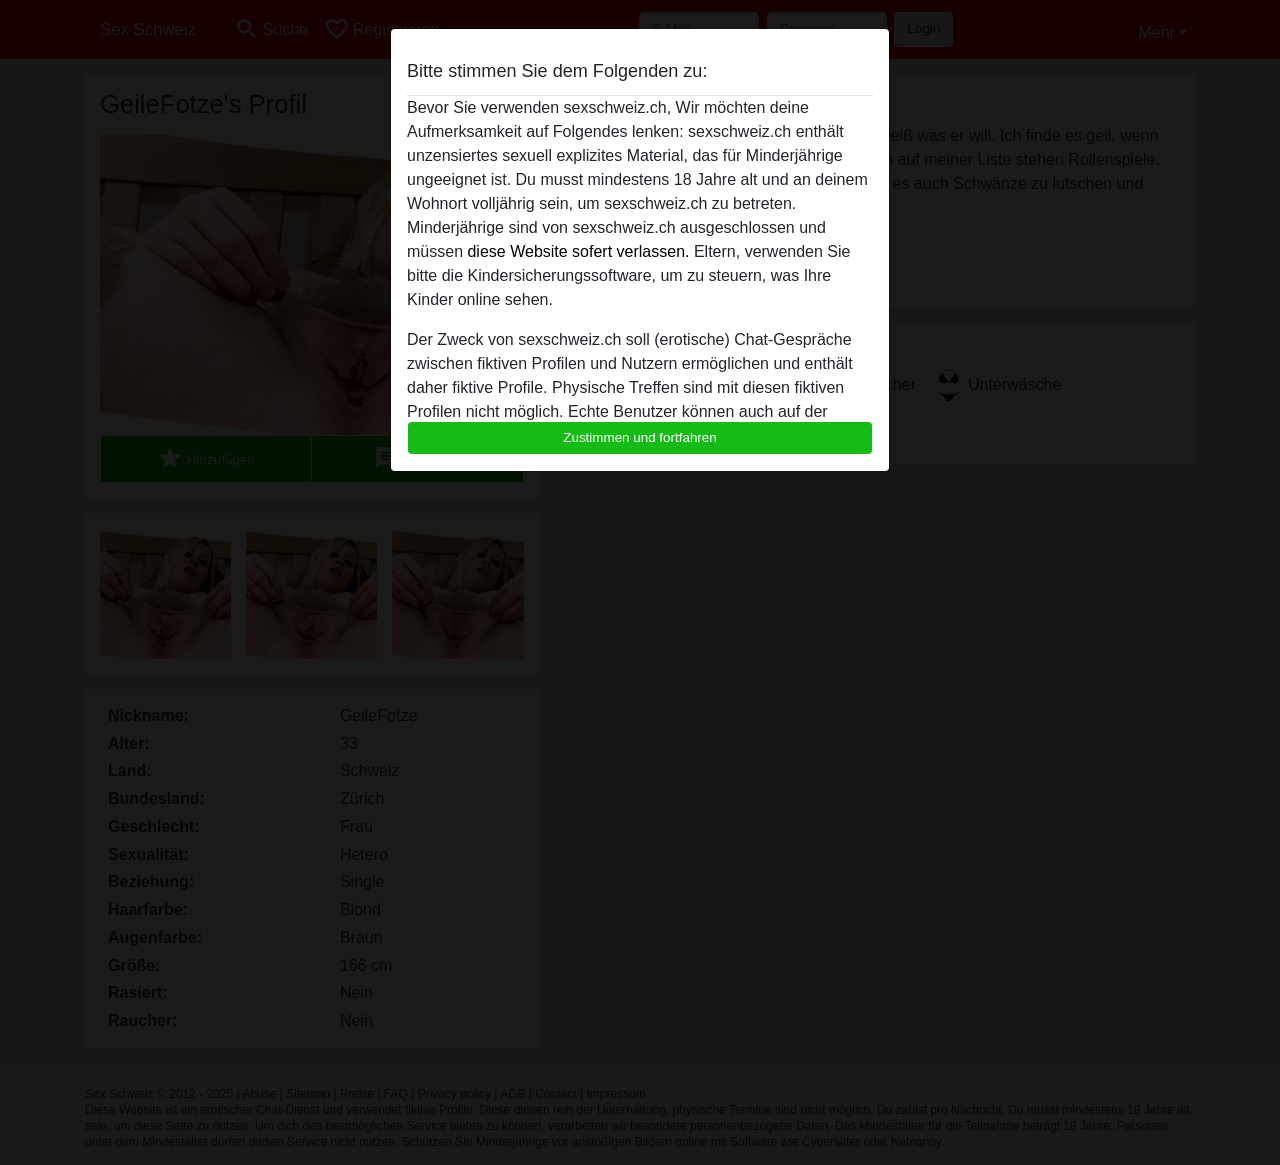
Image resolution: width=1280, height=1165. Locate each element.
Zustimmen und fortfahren (640, 437)
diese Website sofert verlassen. (578, 251)
